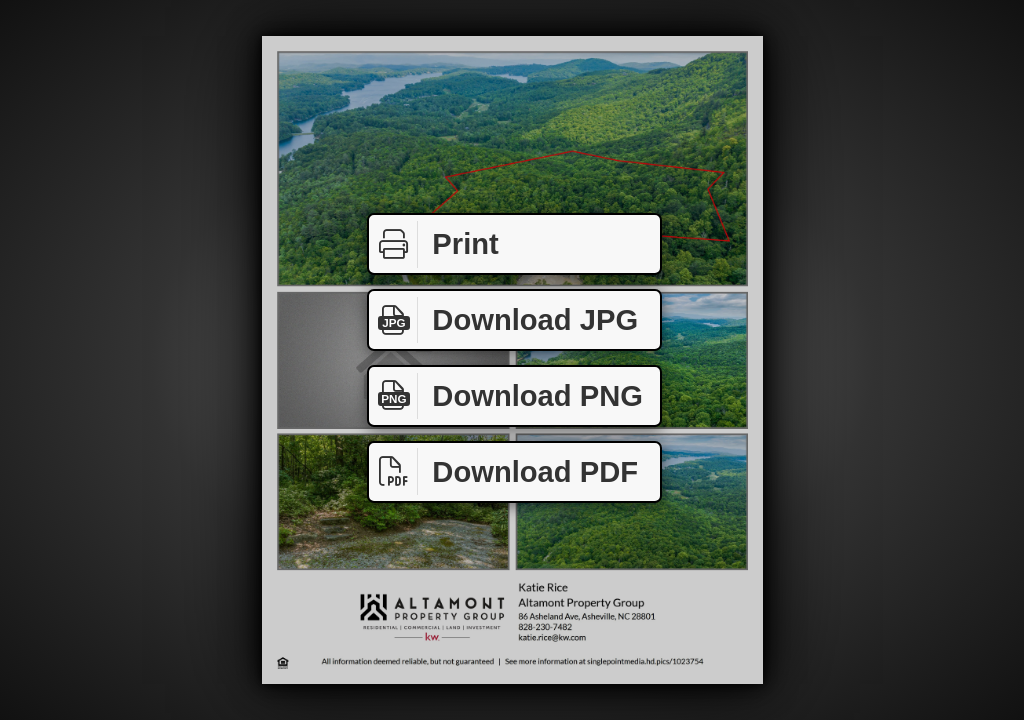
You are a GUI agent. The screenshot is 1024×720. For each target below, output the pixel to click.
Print (434, 244)
